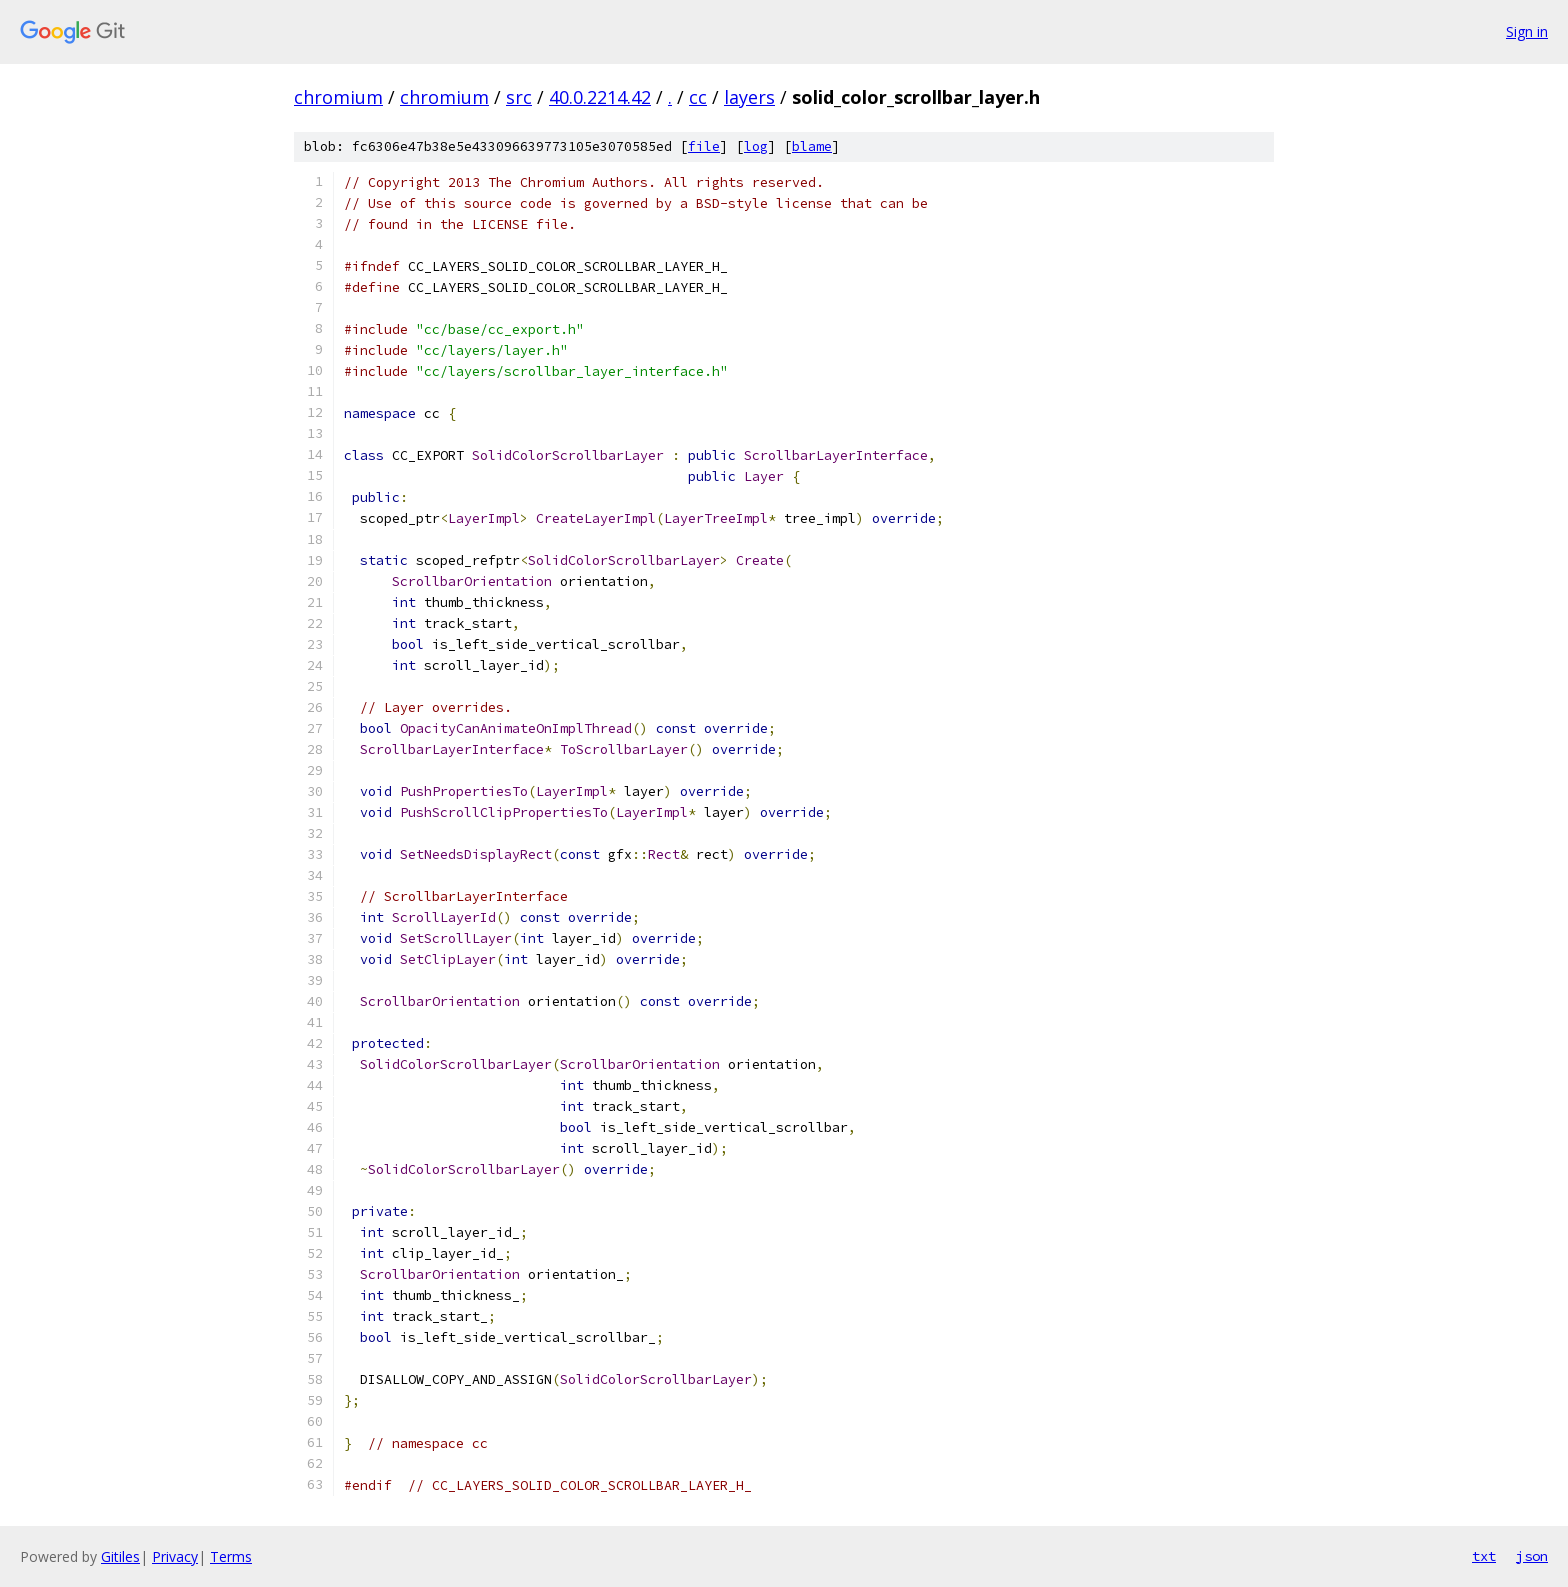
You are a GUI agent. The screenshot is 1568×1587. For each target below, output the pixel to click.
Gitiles (120, 1556)
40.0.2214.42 (600, 97)
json (1532, 1556)
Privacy (175, 1556)
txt (1484, 1556)
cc (698, 97)
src (519, 97)
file (704, 146)
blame (812, 146)
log (756, 146)
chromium (338, 97)
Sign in (1527, 31)
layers (749, 97)
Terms (231, 1556)
